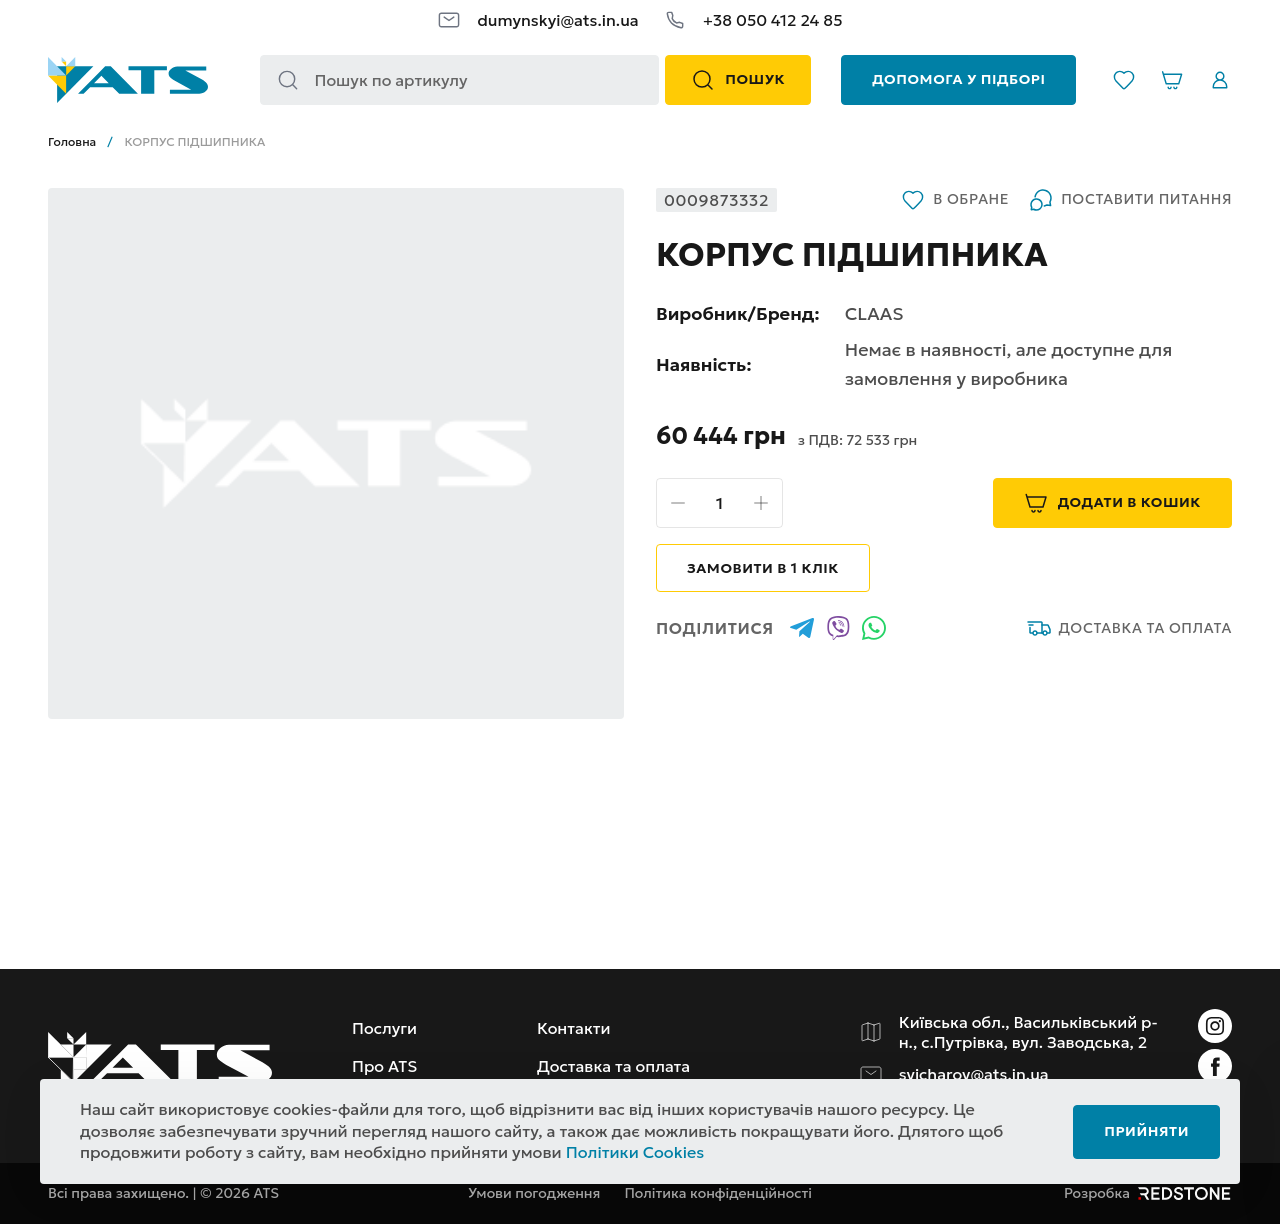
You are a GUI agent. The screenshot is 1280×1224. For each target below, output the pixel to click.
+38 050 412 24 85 (773, 20)
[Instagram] (1215, 1026)
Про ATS (384, 1066)
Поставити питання (1130, 200)
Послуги (384, 1028)
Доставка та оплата (1129, 628)
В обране (955, 200)
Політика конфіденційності (718, 1193)
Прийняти (1146, 1131)
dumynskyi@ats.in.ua (557, 20)
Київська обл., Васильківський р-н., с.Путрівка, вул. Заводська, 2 (1028, 1032)
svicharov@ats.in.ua (974, 1074)
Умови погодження (534, 1193)
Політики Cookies (635, 1152)
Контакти (574, 1028)
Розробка (1148, 1193)
